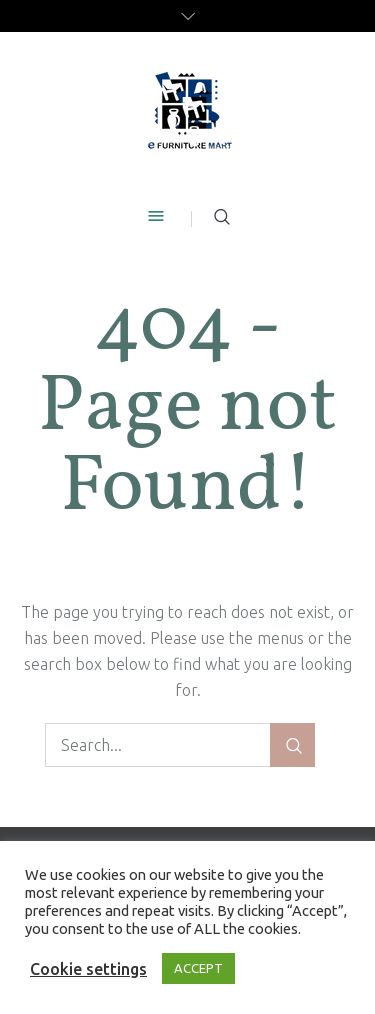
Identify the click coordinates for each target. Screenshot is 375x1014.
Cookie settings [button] (88, 969)
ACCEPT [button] (198, 968)
